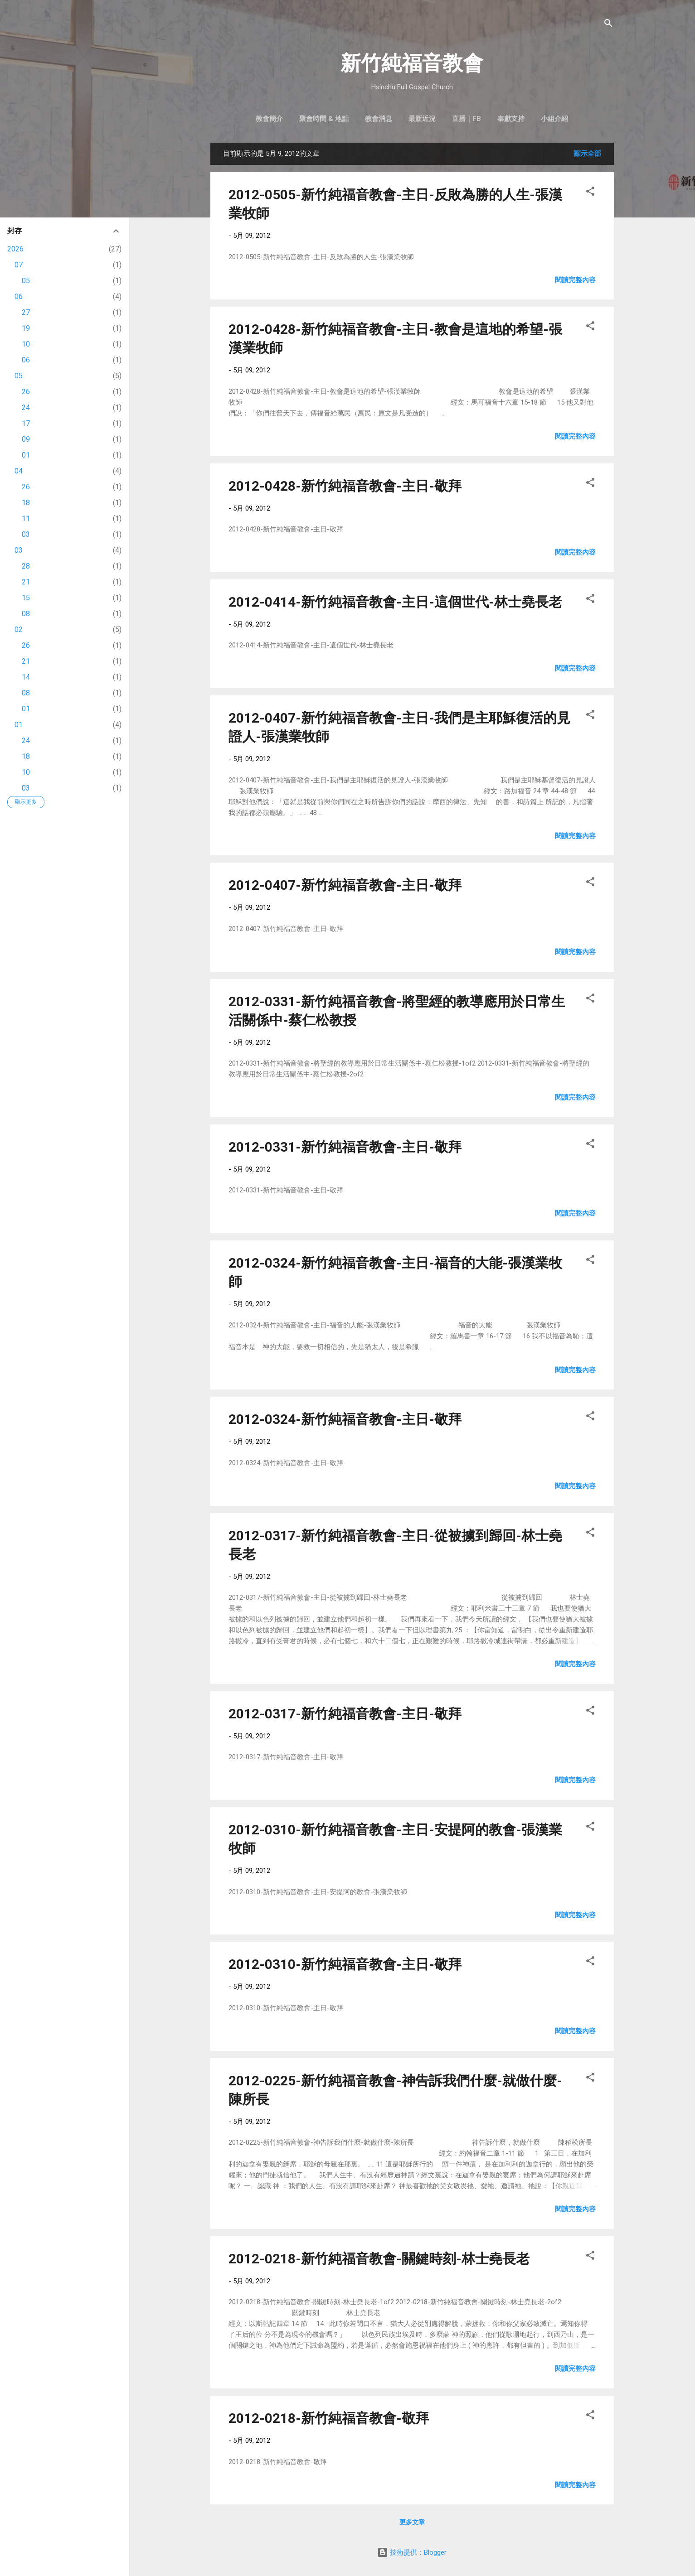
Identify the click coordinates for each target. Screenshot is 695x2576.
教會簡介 (269, 119)
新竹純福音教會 (411, 63)
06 (19, 296)
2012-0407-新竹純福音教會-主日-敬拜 (345, 885)
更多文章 (412, 2522)
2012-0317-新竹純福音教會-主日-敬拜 (345, 1714)
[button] (590, 193)
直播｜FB (466, 119)
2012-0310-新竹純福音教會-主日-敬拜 (345, 1964)
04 (19, 471)
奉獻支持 (511, 119)
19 (26, 328)
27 (26, 312)
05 (26, 280)
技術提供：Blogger (412, 2552)
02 (19, 629)
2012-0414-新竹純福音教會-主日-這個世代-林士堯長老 (395, 602)
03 (26, 534)
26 (26, 391)
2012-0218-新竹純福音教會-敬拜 (328, 2418)
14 (26, 677)
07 (19, 264)
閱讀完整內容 (575, 280)
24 (26, 407)
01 (26, 455)
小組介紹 (554, 119)
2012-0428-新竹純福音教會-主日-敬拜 (345, 486)
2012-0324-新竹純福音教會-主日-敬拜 (345, 1419)
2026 (15, 249)
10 (26, 344)
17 (26, 423)
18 (26, 502)
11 (26, 518)
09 (26, 439)
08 (26, 613)
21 (26, 582)
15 (26, 597)
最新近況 (422, 119)
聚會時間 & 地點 (324, 119)
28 (26, 566)
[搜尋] (608, 25)
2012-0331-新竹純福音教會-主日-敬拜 (345, 1147)
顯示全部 (587, 154)
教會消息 (378, 119)
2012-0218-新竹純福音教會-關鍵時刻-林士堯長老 (379, 2259)
